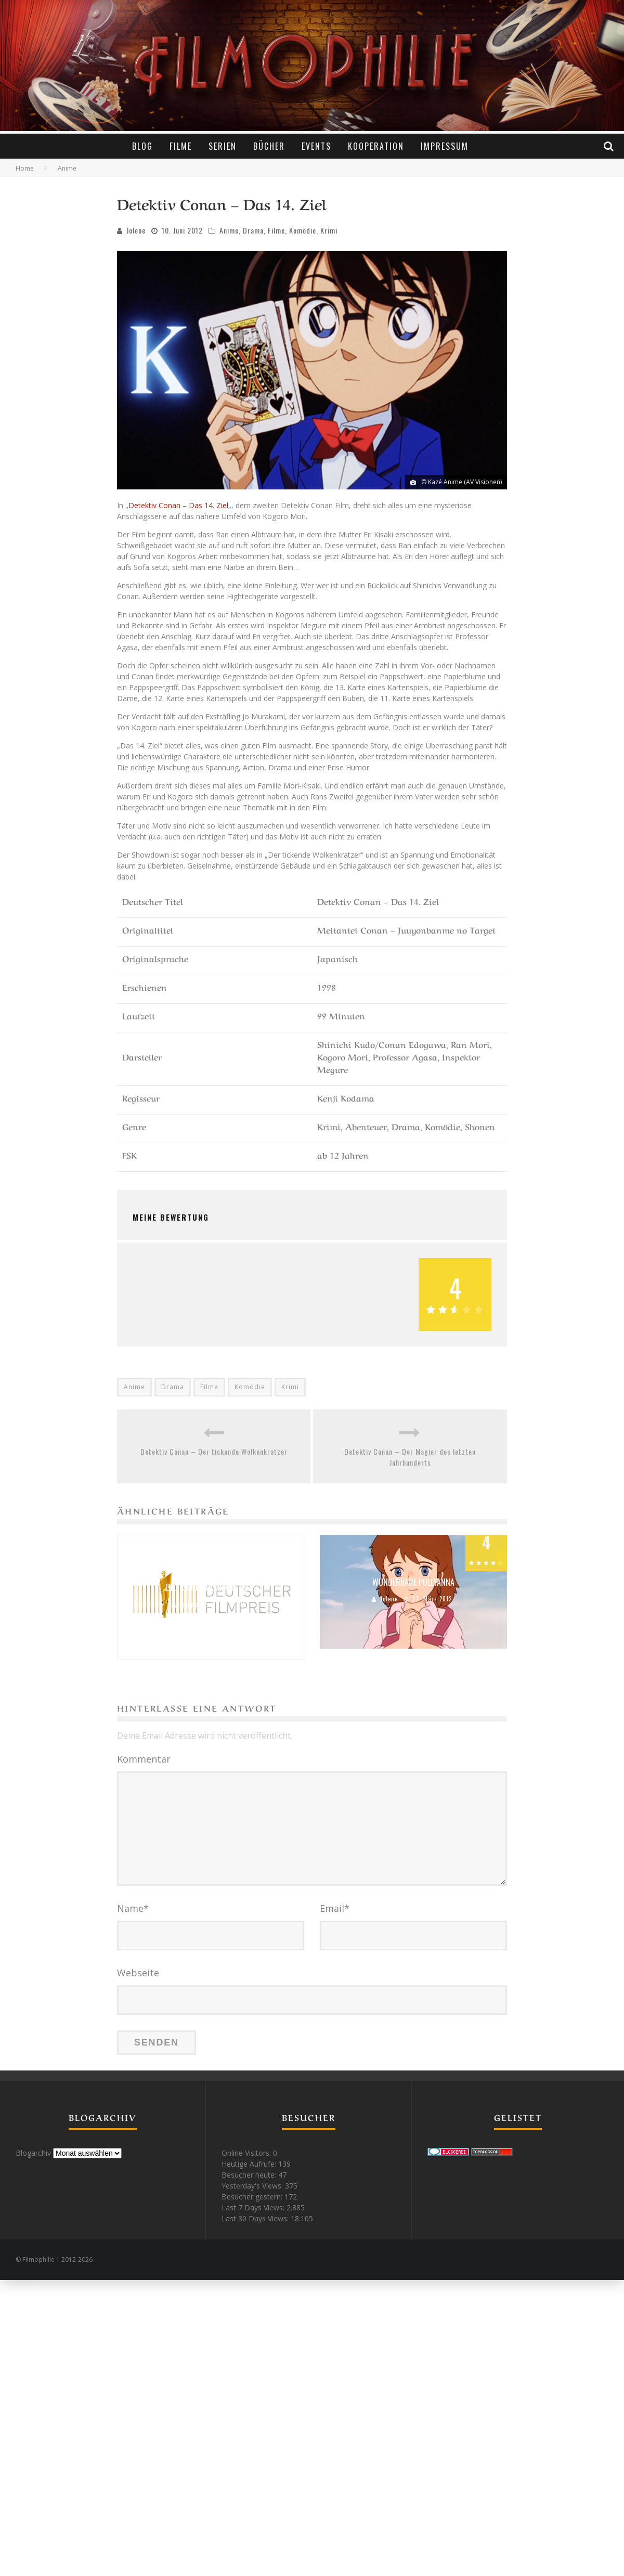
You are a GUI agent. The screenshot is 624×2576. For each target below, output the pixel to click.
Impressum (445, 146)
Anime (229, 230)
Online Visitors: (247, 2153)
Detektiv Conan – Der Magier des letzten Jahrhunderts (410, 1457)
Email (334, 1908)
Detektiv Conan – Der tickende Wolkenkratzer (214, 1451)
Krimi (328, 230)
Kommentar (144, 1759)
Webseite (138, 1972)
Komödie (302, 230)
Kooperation (376, 146)
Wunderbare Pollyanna (413, 1582)
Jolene (136, 230)
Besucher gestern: (253, 2197)
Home (25, 168)
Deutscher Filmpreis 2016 (211, 1587)
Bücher (269, 146)
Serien (223, 146)
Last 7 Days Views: (254, 2207)
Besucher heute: (250, 2175)
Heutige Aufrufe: (250, 2164)
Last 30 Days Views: (256, 2218)
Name (133, 1908)
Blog (142, 146)
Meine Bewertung (171, 1217)
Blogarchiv (33, 2153)
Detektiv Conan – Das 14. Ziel (178, 505)
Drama (253, 230)
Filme (181, 146)
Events (316, 146)
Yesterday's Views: (253, 2186)
